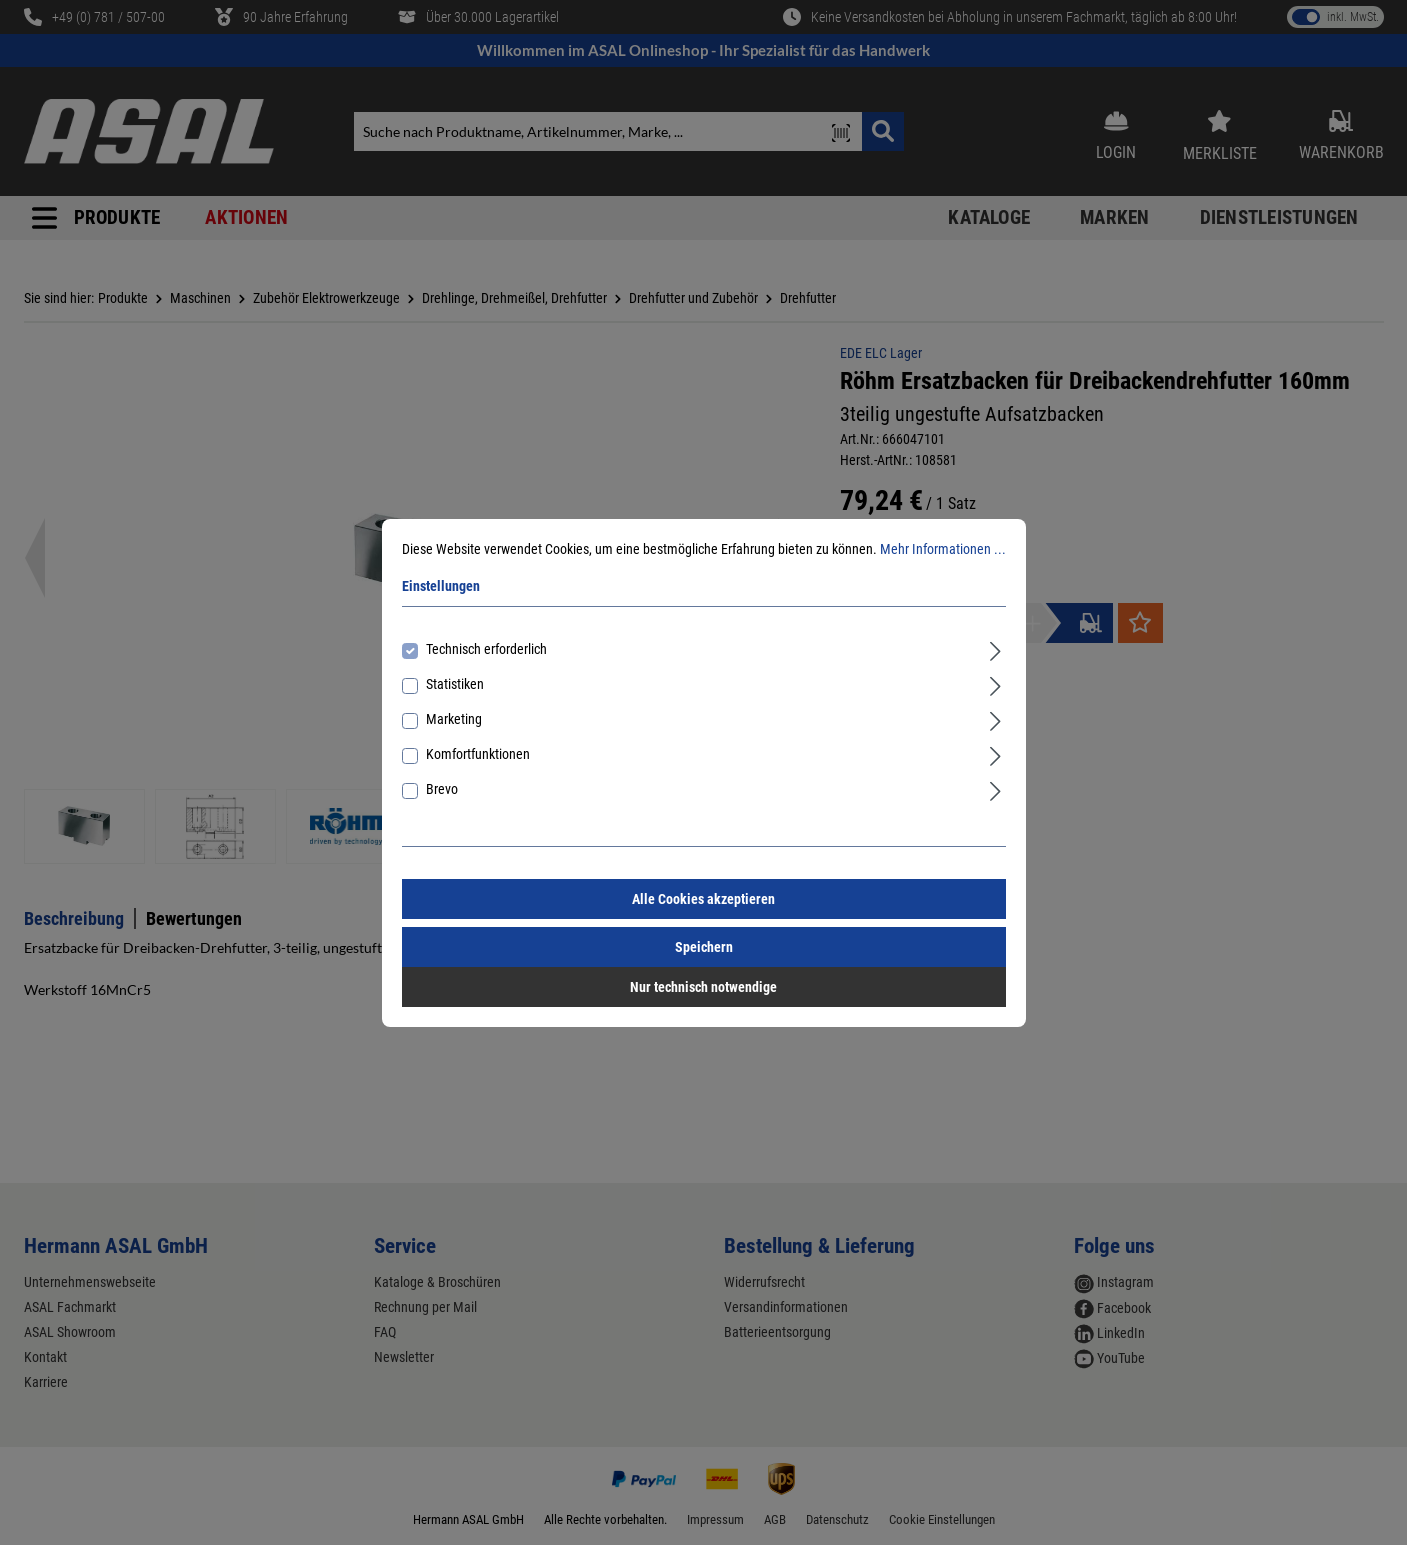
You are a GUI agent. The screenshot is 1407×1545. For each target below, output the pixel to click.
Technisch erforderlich (486, 649)
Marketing (454, 719)
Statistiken (455, 684)
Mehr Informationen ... (943, 549)
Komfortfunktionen (478, 754)
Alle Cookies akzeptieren (703, 899)
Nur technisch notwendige (703, 987)
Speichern (704, 947)
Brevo (442, 789)
